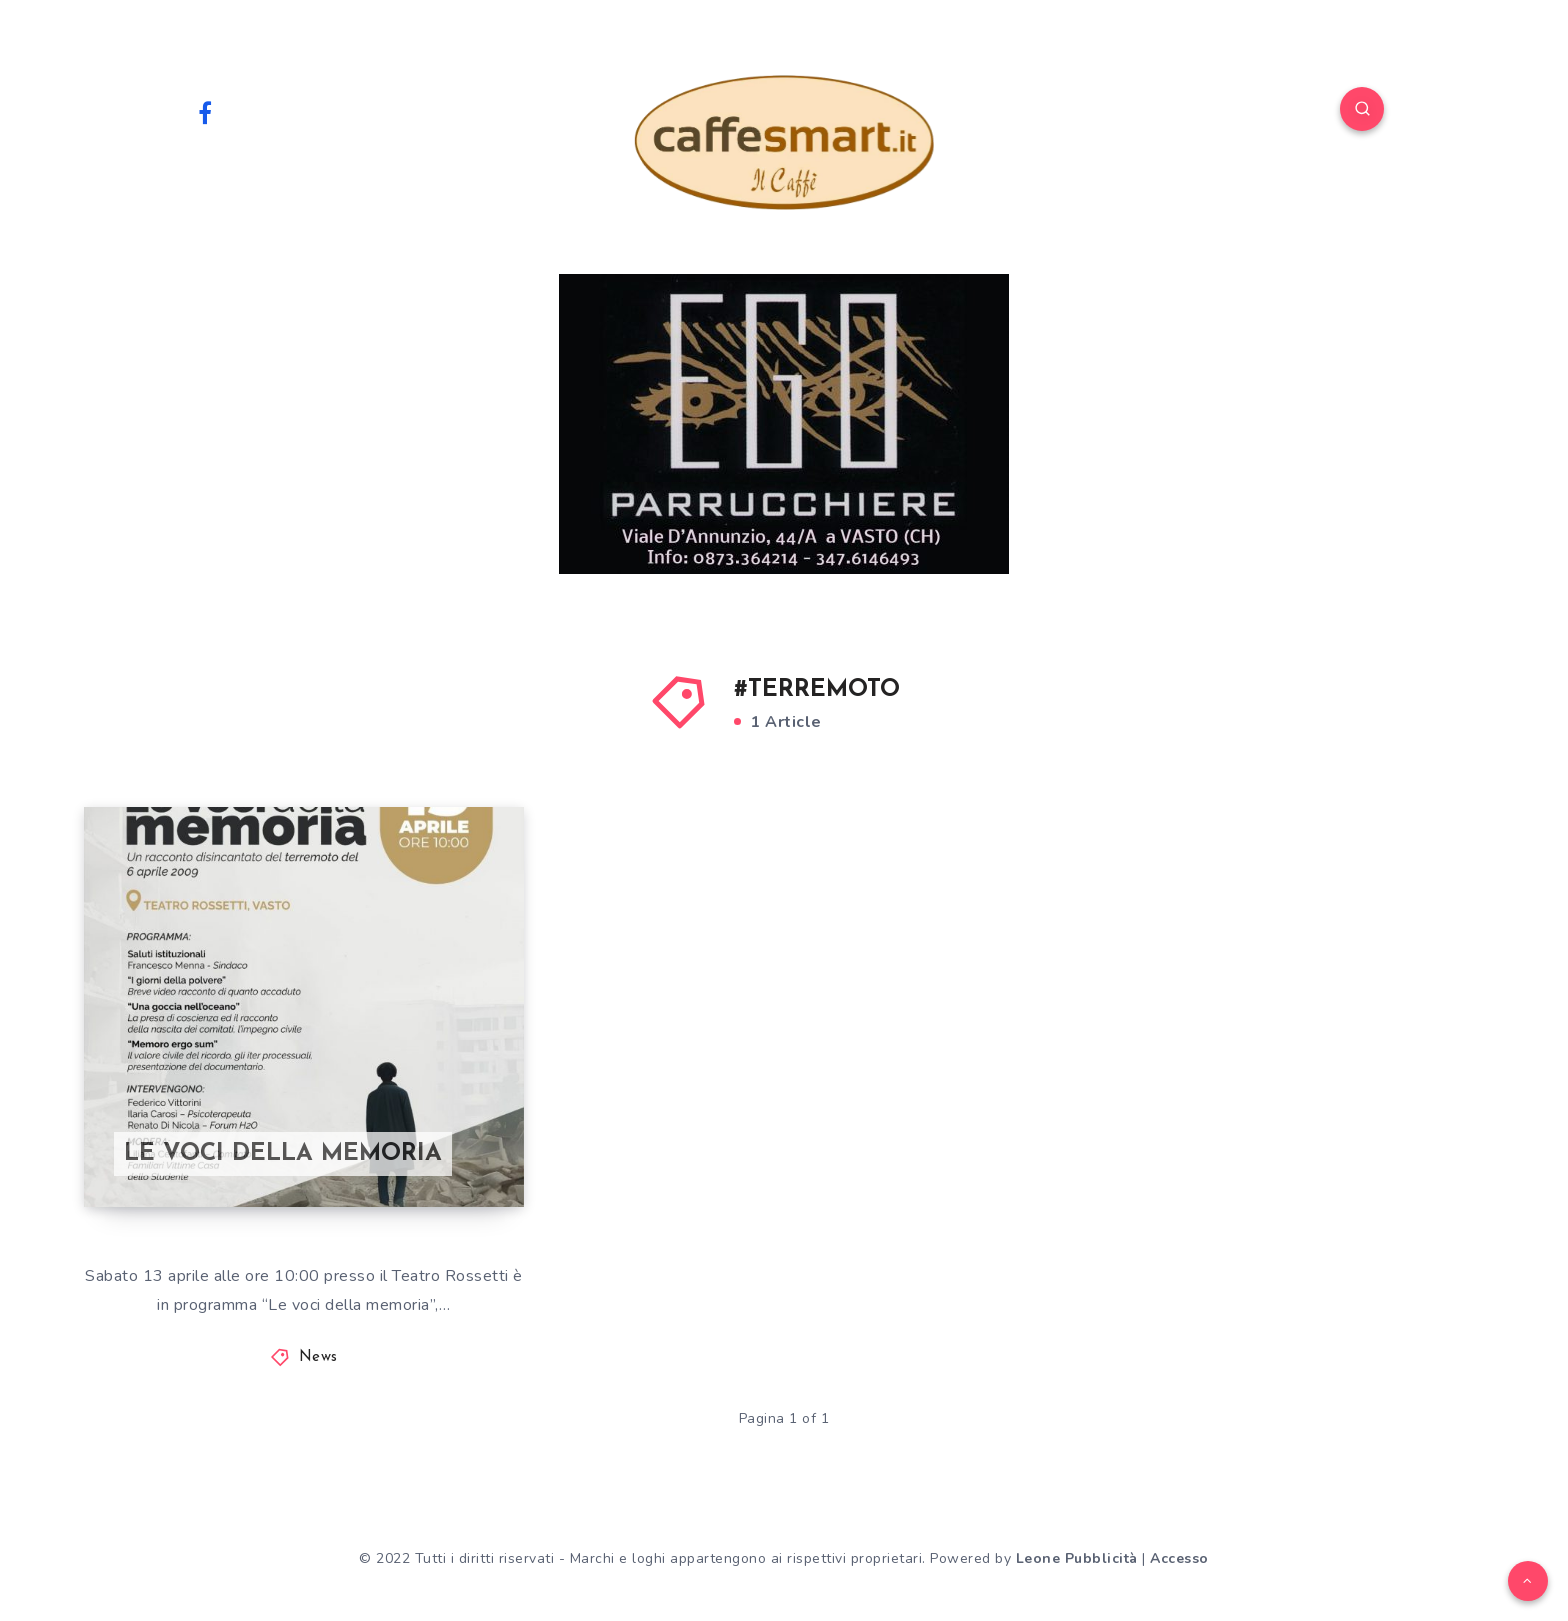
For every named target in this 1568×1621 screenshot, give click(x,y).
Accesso (1179, 1558)
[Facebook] (205, 112)
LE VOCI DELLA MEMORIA (283, 1154)
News (318, 1357)
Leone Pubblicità (1077, 1558)
